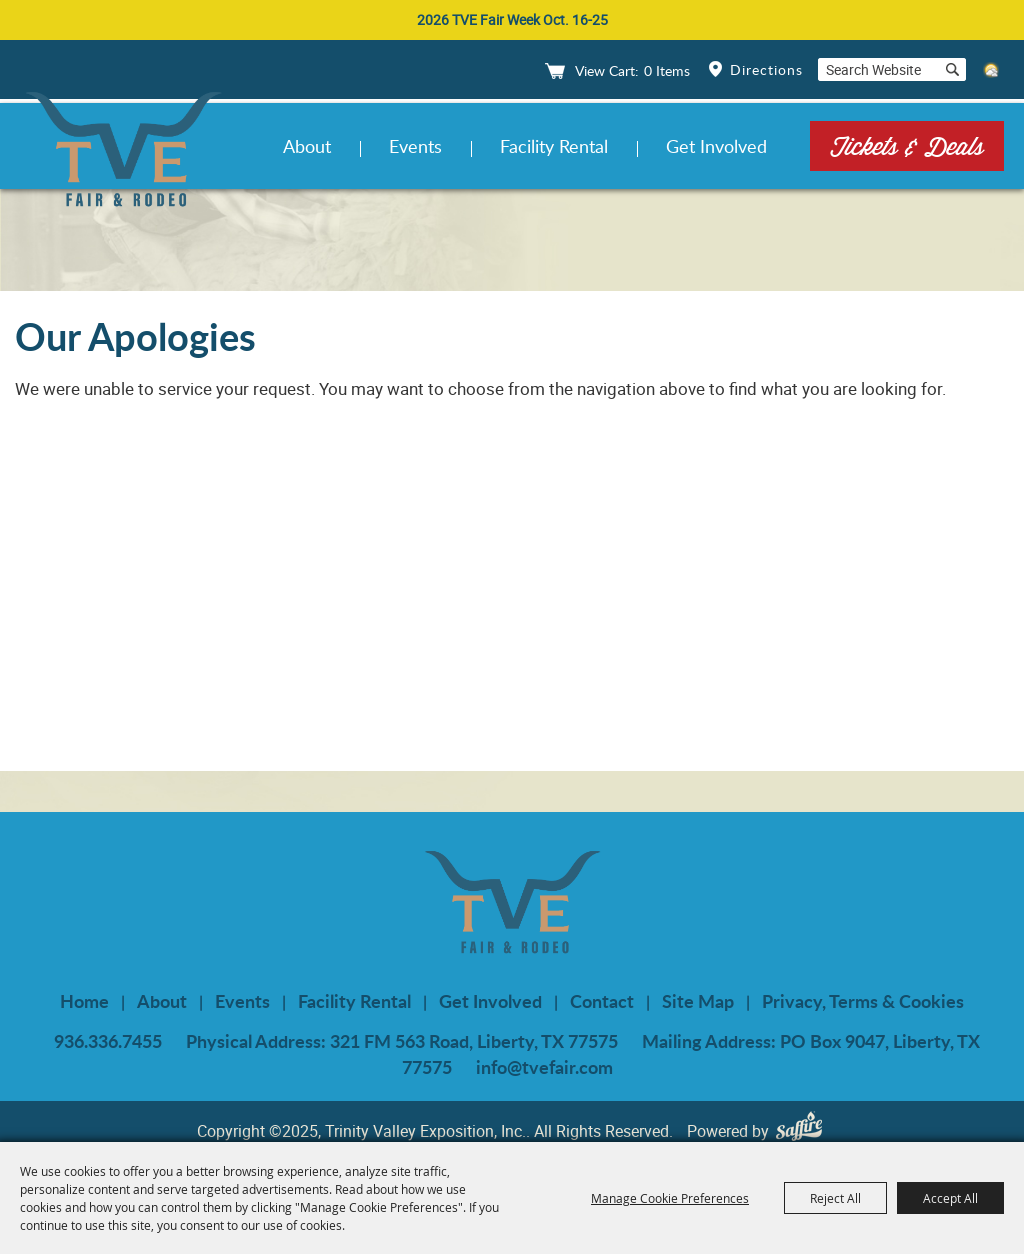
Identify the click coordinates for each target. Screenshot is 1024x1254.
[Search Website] (878, 69)
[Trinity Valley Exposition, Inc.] (123, 152)
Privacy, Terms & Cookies (863, 1001)
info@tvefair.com (544, 1067)
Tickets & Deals (907, 145)
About (307, 146)
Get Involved (716, 146)
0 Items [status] (667, 70)
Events (415, 146)
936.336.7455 (108, 1041)
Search (952, 69)
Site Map (698, 1001)
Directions (766, 69)
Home (84, 1001)
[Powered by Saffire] (804, 1130)
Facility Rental (554, 146)
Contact (602, 1001)
